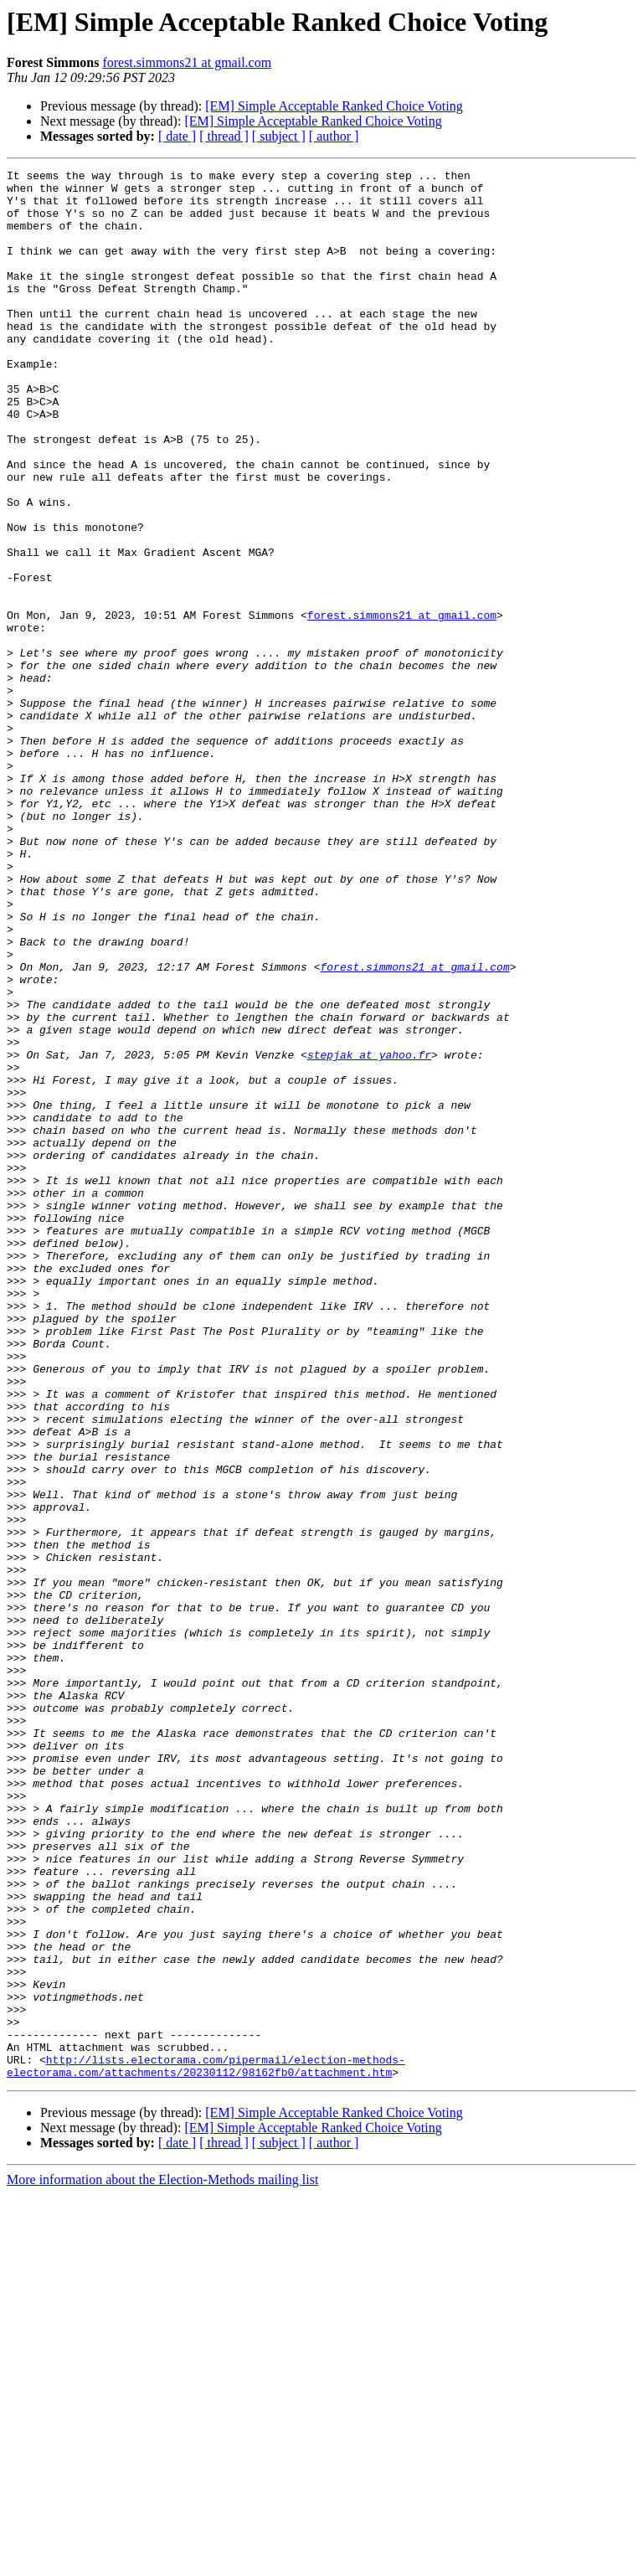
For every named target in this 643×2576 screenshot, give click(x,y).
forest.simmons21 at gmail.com (186, 62)
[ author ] (334, 136)
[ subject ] (279, 136)
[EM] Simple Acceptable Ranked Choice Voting (333, 106)
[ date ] (177, 136)
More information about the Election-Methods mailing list (162, 2561)
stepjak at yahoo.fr (369, 1232)
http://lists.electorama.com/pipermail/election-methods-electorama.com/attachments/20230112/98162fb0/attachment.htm (206, 2446)
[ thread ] (224, 136)
